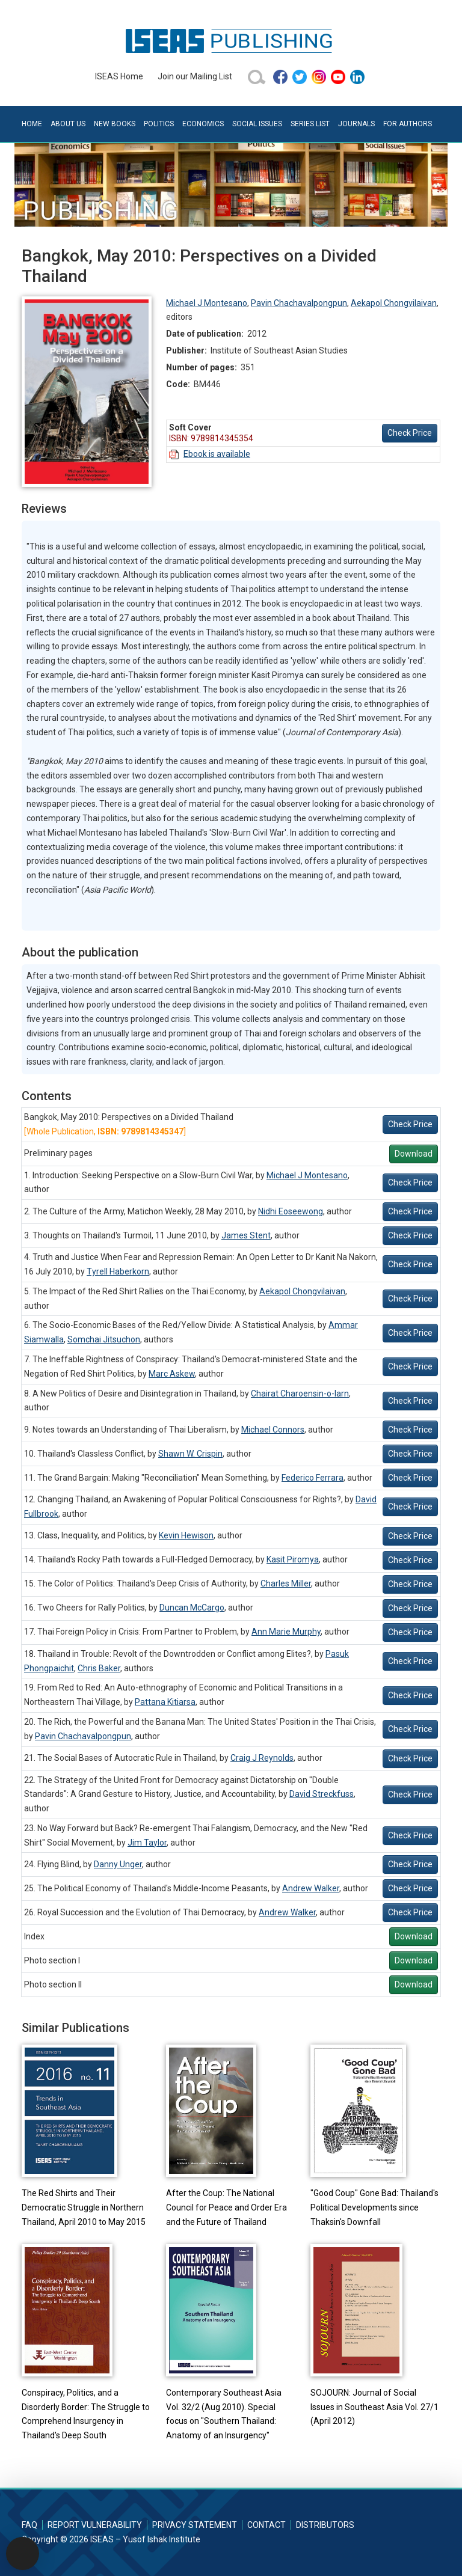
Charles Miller (285, 1583)
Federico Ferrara (312, 1477)
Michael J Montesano (206, 303)
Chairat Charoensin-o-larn (300, 1393)
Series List (310, 124)
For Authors (407, 124)
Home (32, 124)
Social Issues (257, 124)
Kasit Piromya (292, 1559)
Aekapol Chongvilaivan (394, 303)
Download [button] (414, 1153)
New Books (114, 124)
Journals (356, 124)
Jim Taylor (147, 1842)
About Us (68, 124)
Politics (159, 124)
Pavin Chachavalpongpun (299, 303)
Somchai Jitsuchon (103, 1339)
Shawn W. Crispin (190, 1453)
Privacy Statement (194, 2525)
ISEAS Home (119, 76)
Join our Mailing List (195, 76)
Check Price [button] (409, 433)
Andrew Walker (310, 1888)
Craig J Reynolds (262, 1758)
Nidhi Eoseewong (290, 1211)
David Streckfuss (321, 1794)
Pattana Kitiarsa (165, 1702)
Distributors (325, 2525)
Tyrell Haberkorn (118, 1271)
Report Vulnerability (95, 2525)
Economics (203, 124)
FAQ (29, 2525)
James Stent (246, 1235)
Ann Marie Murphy (286, 1631)
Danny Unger (118, 1864)
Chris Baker (99, 1668)
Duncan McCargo (191, 1607)
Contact (266, 2525)
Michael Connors (272, 1429)
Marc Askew (172, 1373)
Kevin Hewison (186, 1535)
